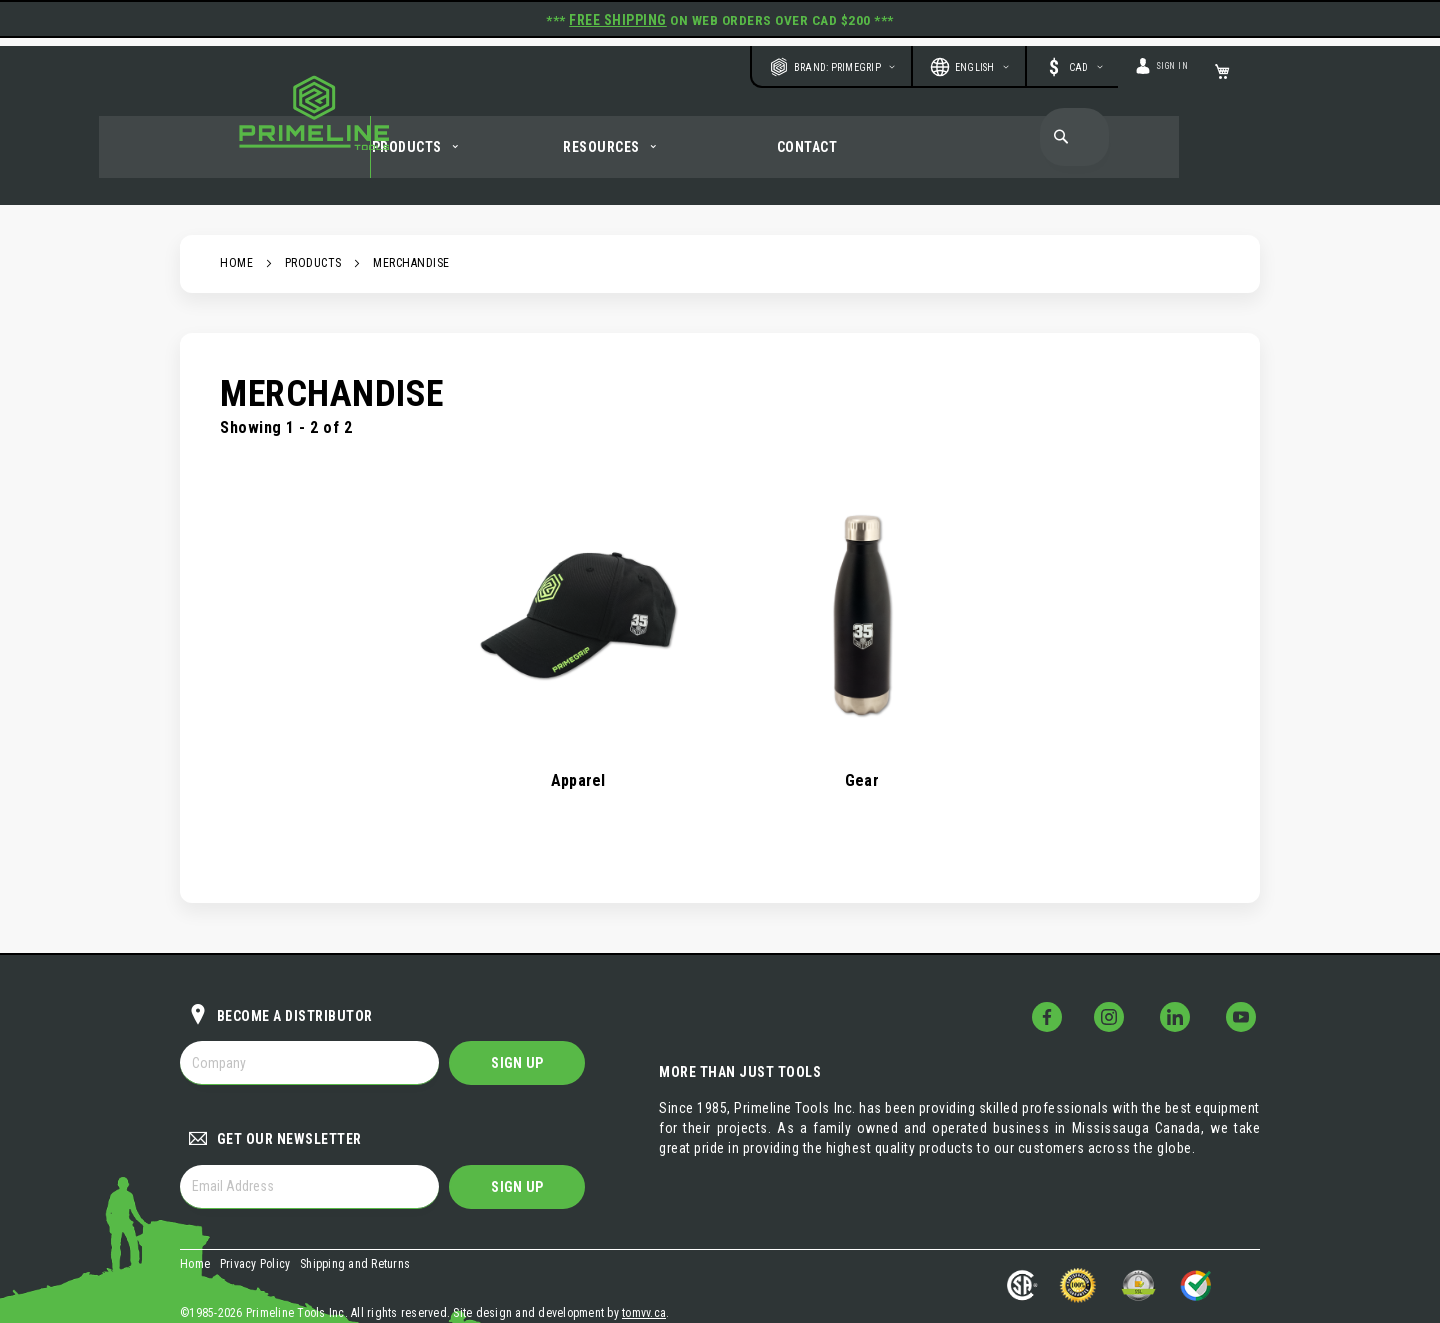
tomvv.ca (644, 1254)
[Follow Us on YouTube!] (1245, 965)
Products (313, 236)
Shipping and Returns (355, 1212)
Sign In (1161, 57)
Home (236, 236)
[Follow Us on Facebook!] (1074, 965)
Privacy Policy (255, 1212)
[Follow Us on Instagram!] (1131, 965)
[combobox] (1077, 126)
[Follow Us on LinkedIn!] (1188, 965)
